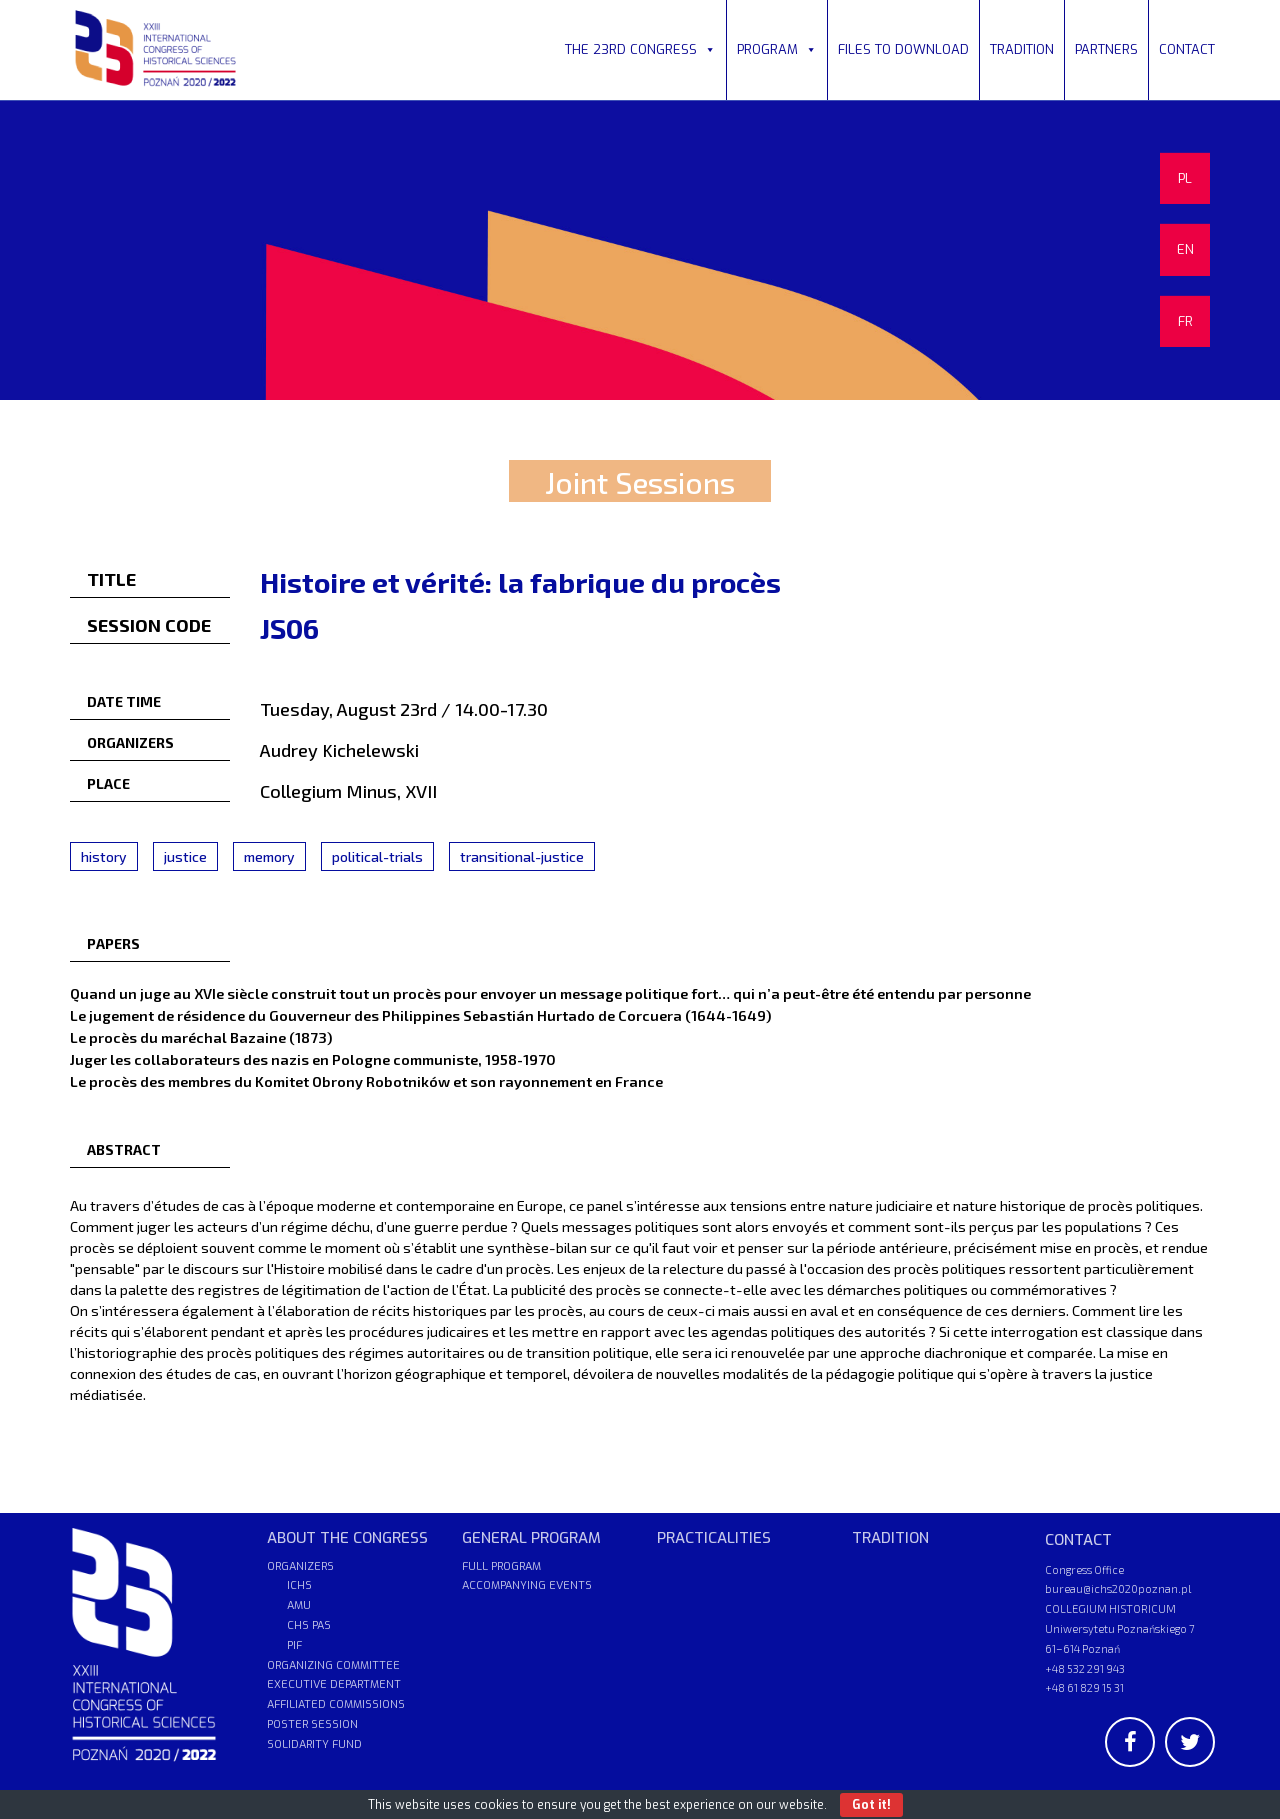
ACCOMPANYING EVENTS (527, 1585)
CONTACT (1187, 49)
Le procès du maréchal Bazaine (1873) (201, 1037)
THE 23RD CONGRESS (640, 49)
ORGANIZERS (300, 1566)
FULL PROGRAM (501, 1566)
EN (1185, 249)
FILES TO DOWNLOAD (903, 49)
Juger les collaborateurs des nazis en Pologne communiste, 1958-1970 (313, 1059)
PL (1185, 178)
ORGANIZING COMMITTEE (333, 1665)
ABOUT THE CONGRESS (347, 1538)
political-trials (377, 856)
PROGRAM (777, 49)
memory (269, 856)
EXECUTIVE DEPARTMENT (334, 1684)
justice (185, 856)
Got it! (871, 1805)
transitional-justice (522, 856)
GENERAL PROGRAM (531, 1538)
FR (1185, 321)
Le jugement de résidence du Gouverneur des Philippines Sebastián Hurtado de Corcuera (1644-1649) (420, 1015)
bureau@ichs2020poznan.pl (1118, 1588)
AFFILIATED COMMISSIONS (336, 1704)
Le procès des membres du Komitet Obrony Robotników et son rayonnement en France (366, 1081)
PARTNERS (1106, 49)
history (104, 856)
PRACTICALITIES (714, 1538)
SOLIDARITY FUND (314, 1744)
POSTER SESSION (312, 1724)
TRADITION (1022, 49)
